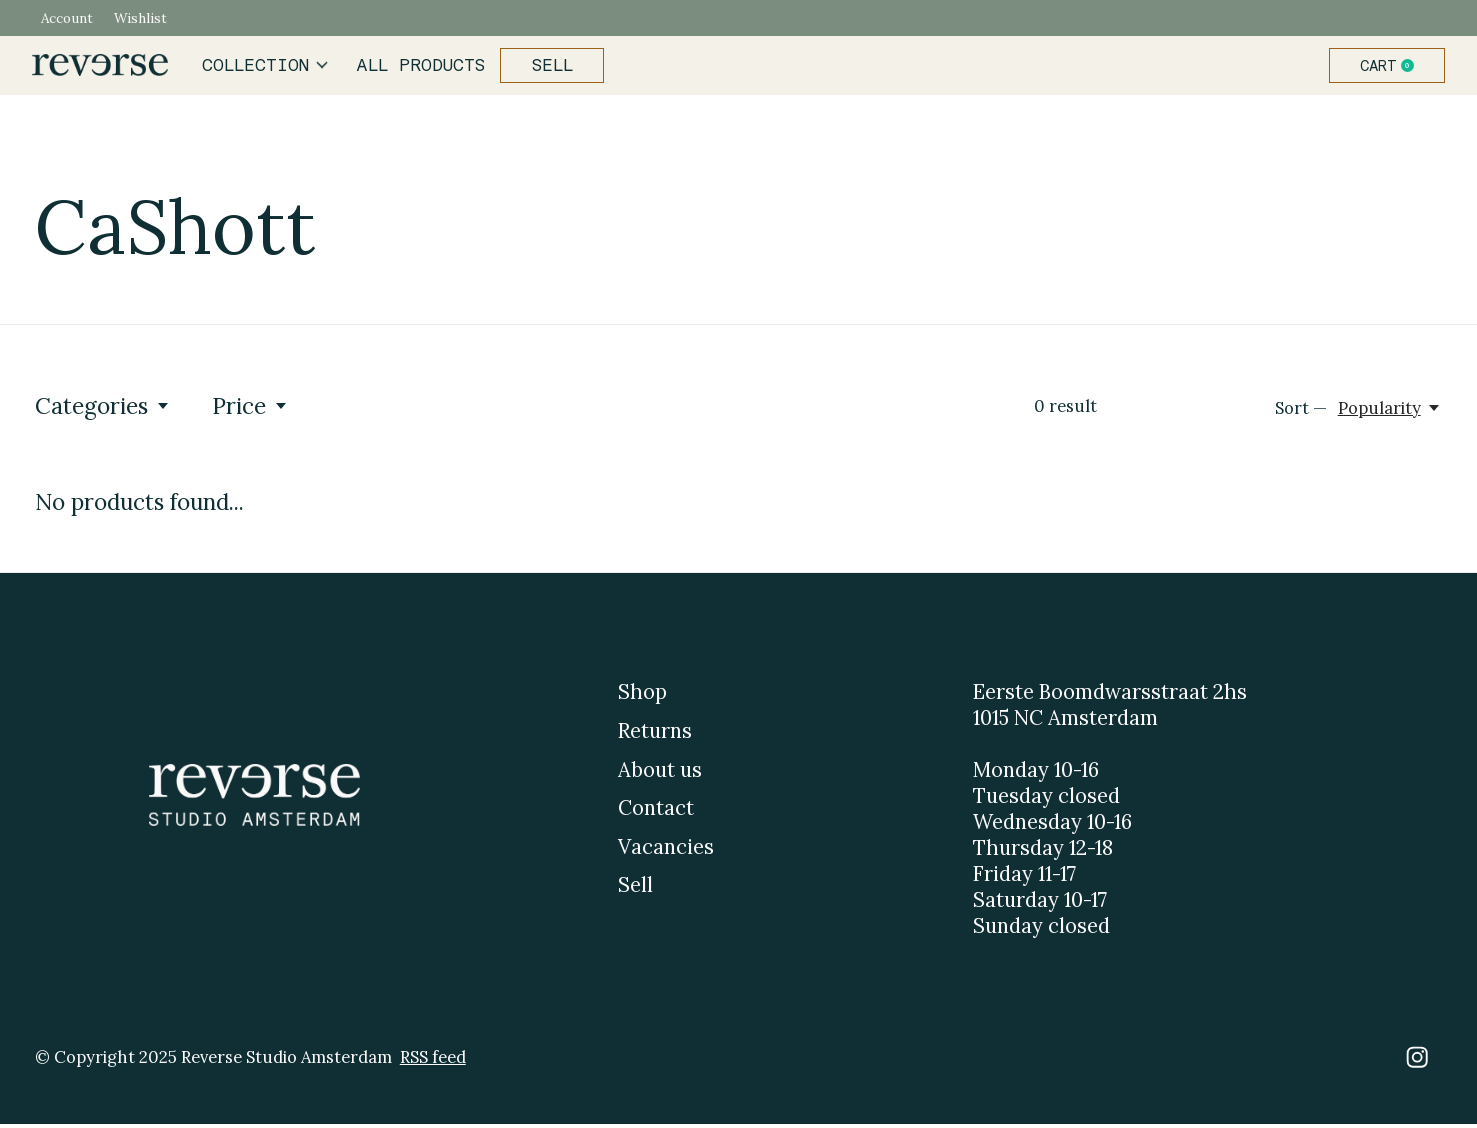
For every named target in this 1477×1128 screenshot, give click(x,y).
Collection (268, 67)
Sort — (1301, 412)
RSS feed (433, 1060)
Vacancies (666, 850)
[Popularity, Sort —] (1390, 412)
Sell (548, 67)
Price (250, 408)
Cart (1387, 67)
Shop (642, 696)
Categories (103, 408)
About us (660, 773)
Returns (655, 734)
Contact (656, 812)
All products (420, 67)
